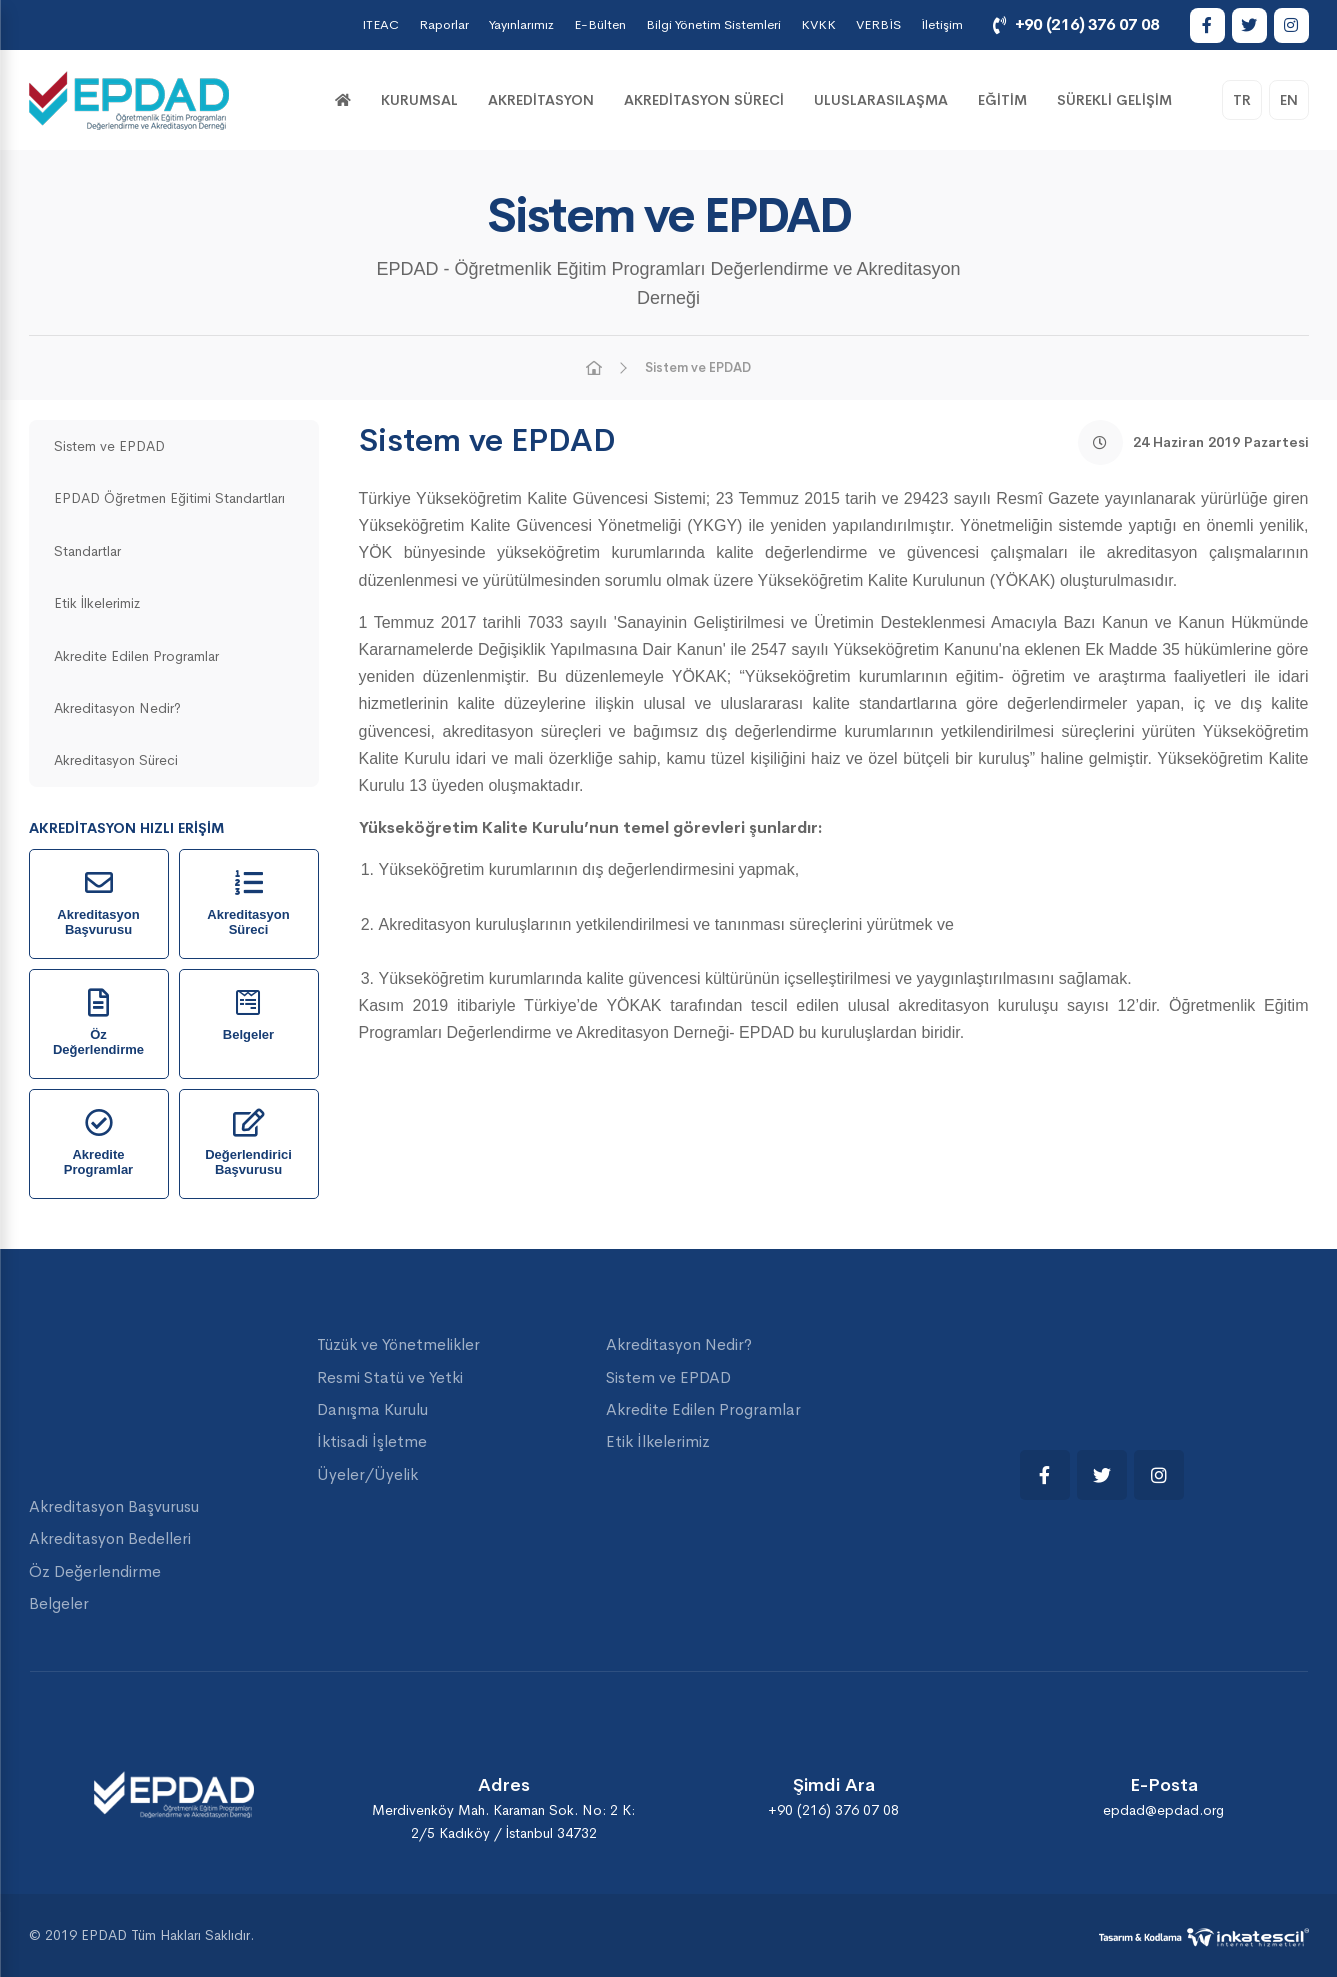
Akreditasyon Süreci (704, 100)
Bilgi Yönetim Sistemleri (713, 24)
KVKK (818, 24)
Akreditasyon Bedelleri (110, 1538)
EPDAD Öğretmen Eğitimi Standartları (169, 498)
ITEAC (380, 24)
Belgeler (59, 1603)
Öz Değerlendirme (95, 1571)
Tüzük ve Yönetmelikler (398, 1344)
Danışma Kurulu (372, 1409)
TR (1242, 100)
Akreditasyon (541, 100)
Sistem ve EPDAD (698, 367)
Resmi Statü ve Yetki (390, 1377)
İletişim (942, 24)
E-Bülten (600, 24)
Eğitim (1002, 100)
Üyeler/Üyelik (367, 1474)
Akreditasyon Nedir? (117, 708)
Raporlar (444, 24)
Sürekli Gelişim (1114, 100)
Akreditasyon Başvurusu (114, 1506)
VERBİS (878, 24)
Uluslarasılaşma (881, 100)
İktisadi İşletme (372, 1441)
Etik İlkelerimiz (97, 603)
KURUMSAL (419, 100)
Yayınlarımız (521, 24)
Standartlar (87, 551)
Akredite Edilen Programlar (136, 656)
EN (1289, 100)
